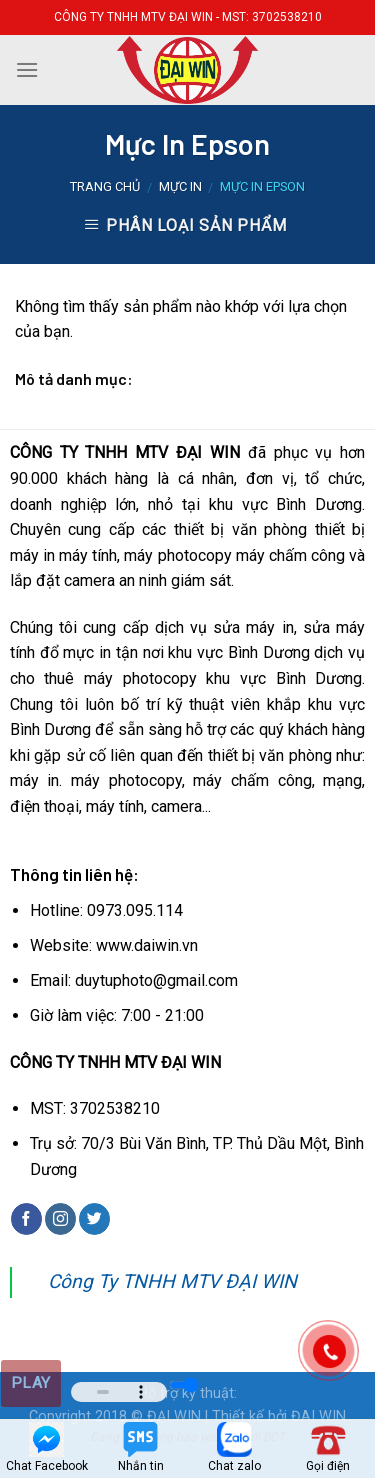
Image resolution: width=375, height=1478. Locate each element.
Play (31, 1383)
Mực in (180, 186)
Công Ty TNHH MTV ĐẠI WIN (172, 1281)
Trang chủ (105, 186)
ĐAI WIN (318, 1416)
